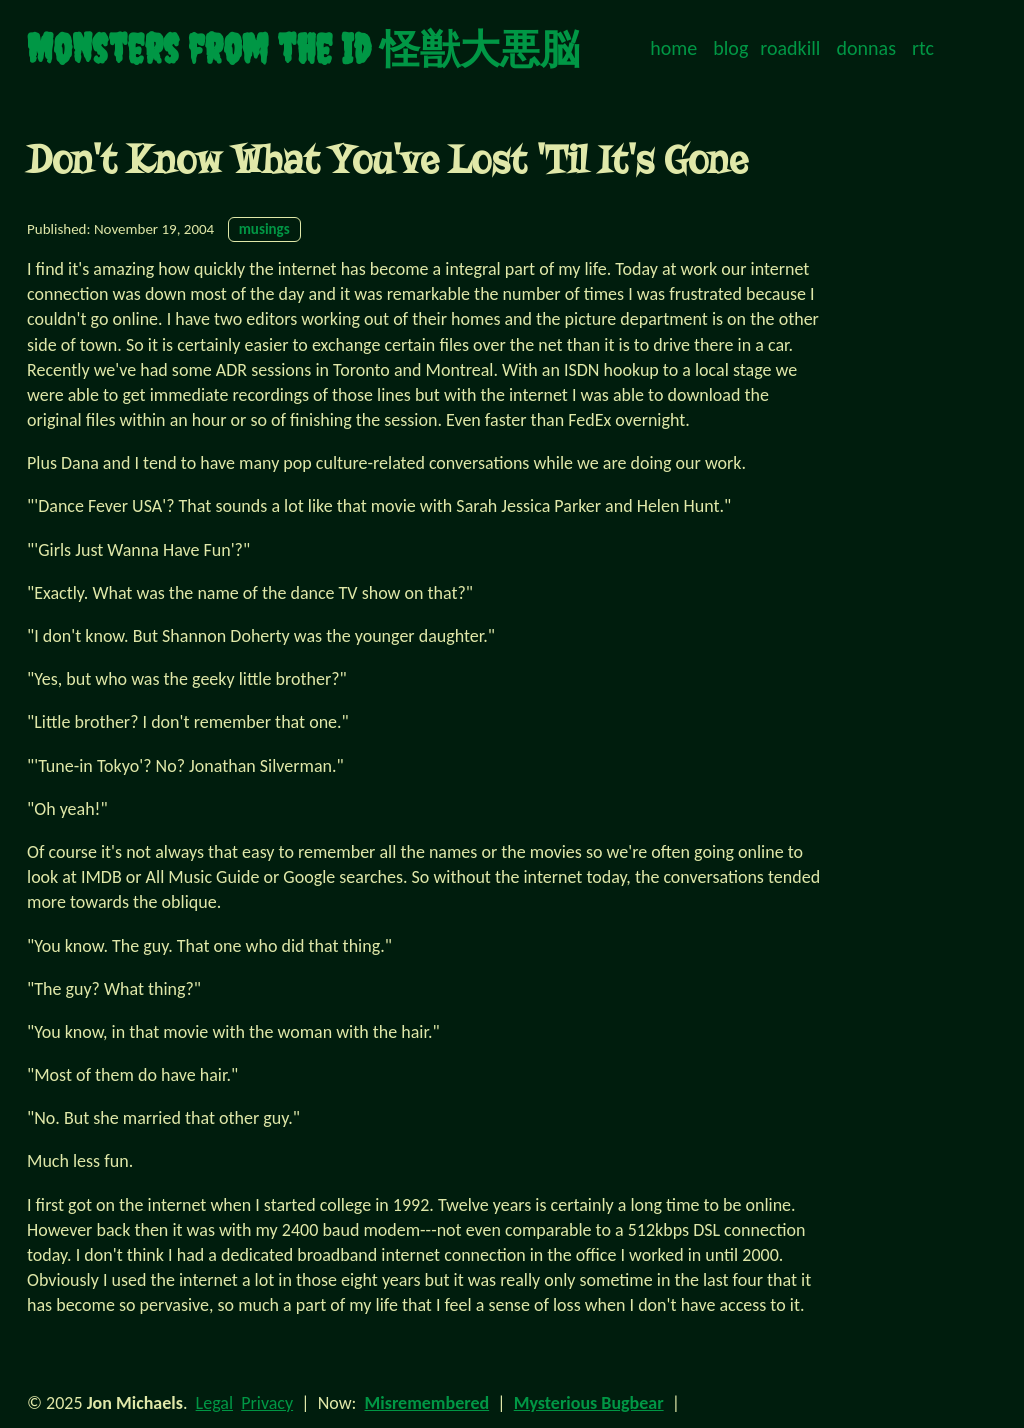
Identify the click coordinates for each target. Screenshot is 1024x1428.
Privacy (267, 1403)
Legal (214, 1403)
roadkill (790, 48)
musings (264, 229)
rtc (923, 48)
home (673, 48)
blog (730, 48)
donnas (866, 48)
